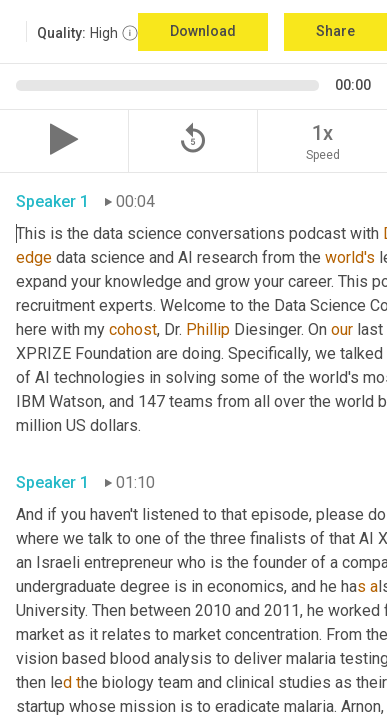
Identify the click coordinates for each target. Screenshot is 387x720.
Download (203, 31)
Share (335, 31)
